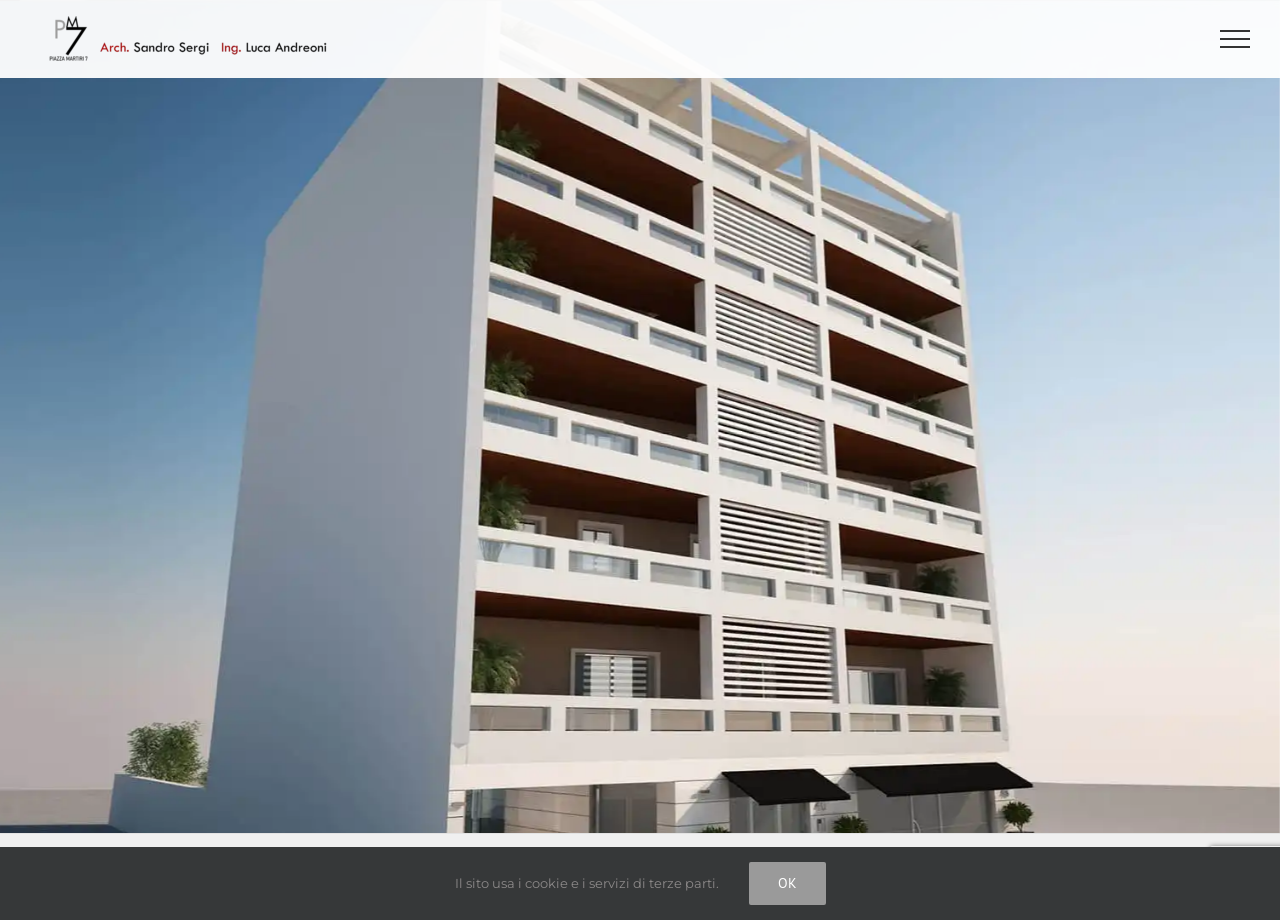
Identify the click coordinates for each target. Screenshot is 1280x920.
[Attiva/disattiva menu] (1235, 39)
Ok (787, 883)
